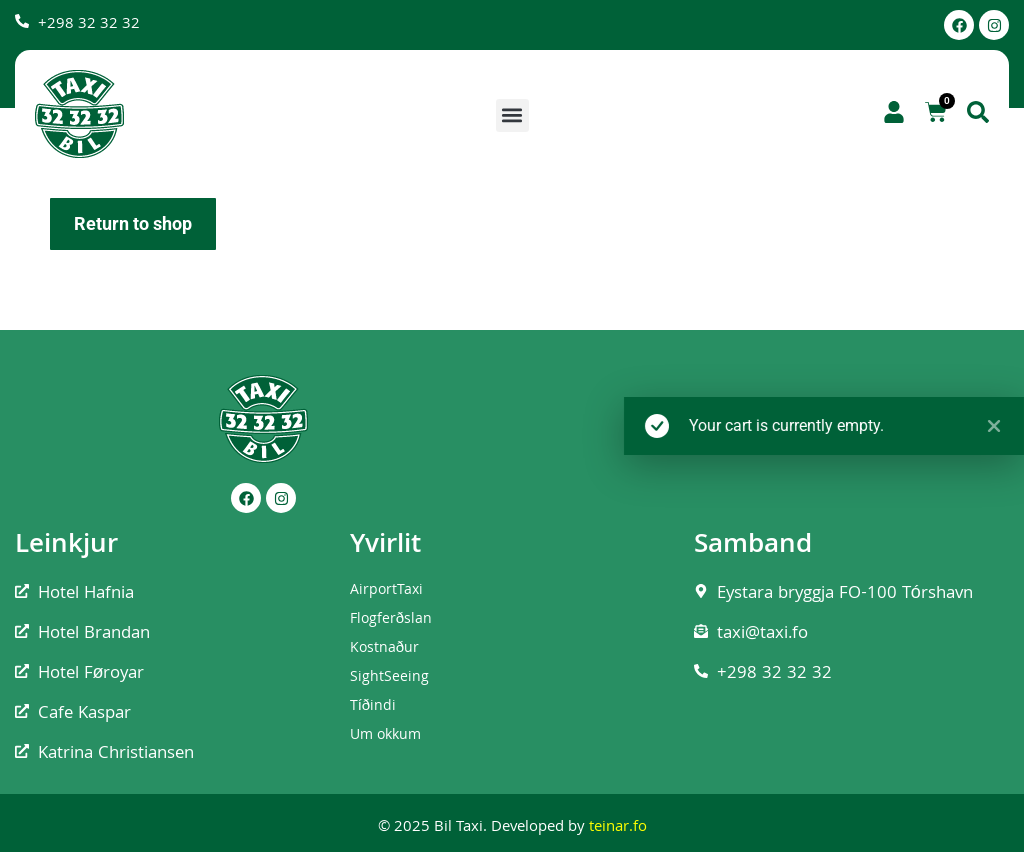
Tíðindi (373, 707)
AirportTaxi (386, 591)
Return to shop (133, 223)
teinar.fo (618, 828)
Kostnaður (384, 649)
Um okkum (385, 736)
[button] (512, 115)
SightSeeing (389, 678)
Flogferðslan (391, 620)
